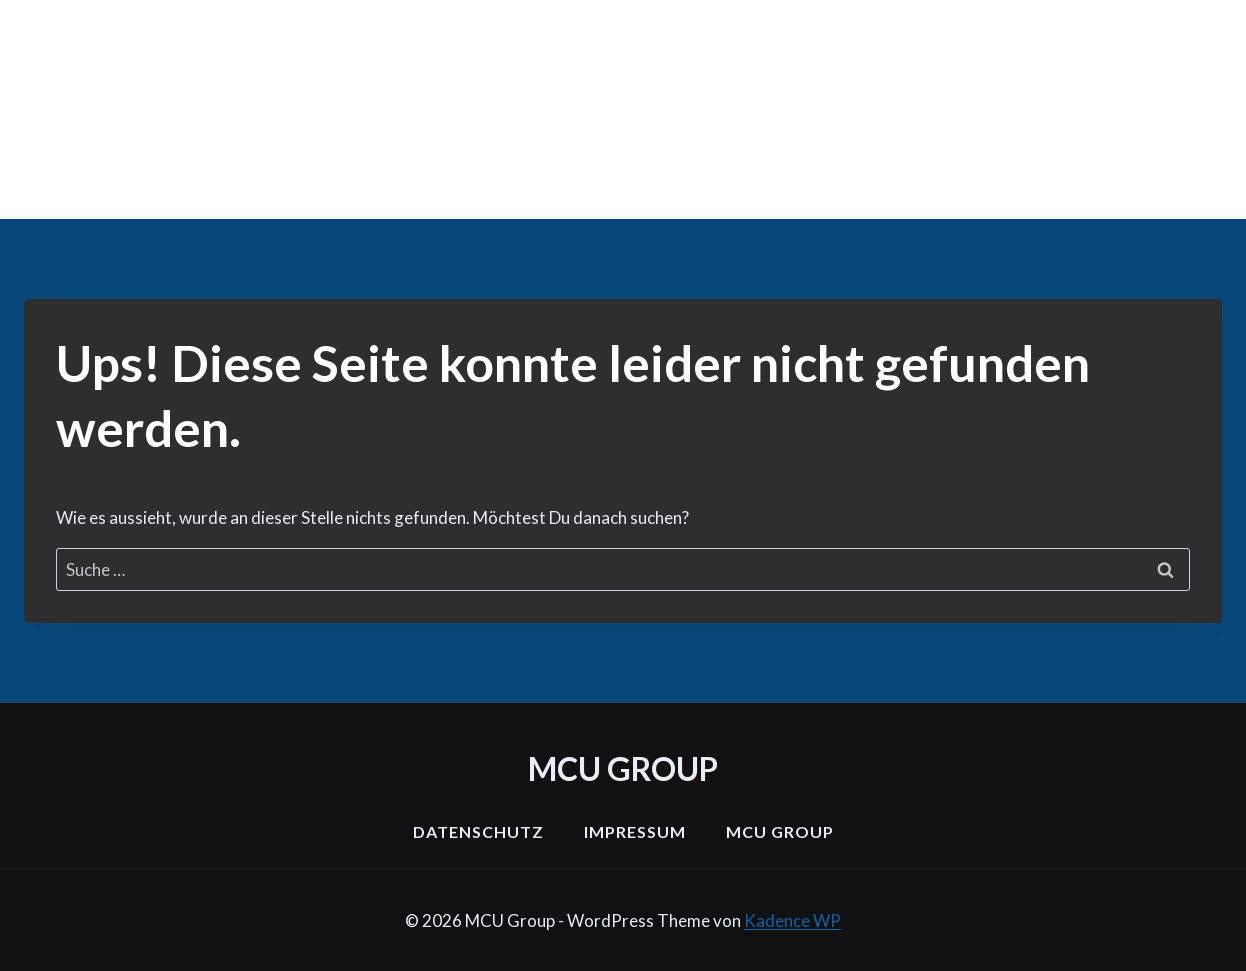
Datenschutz (478, 831)
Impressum (635, 831)
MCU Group (780, 831)
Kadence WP (792, 920)
